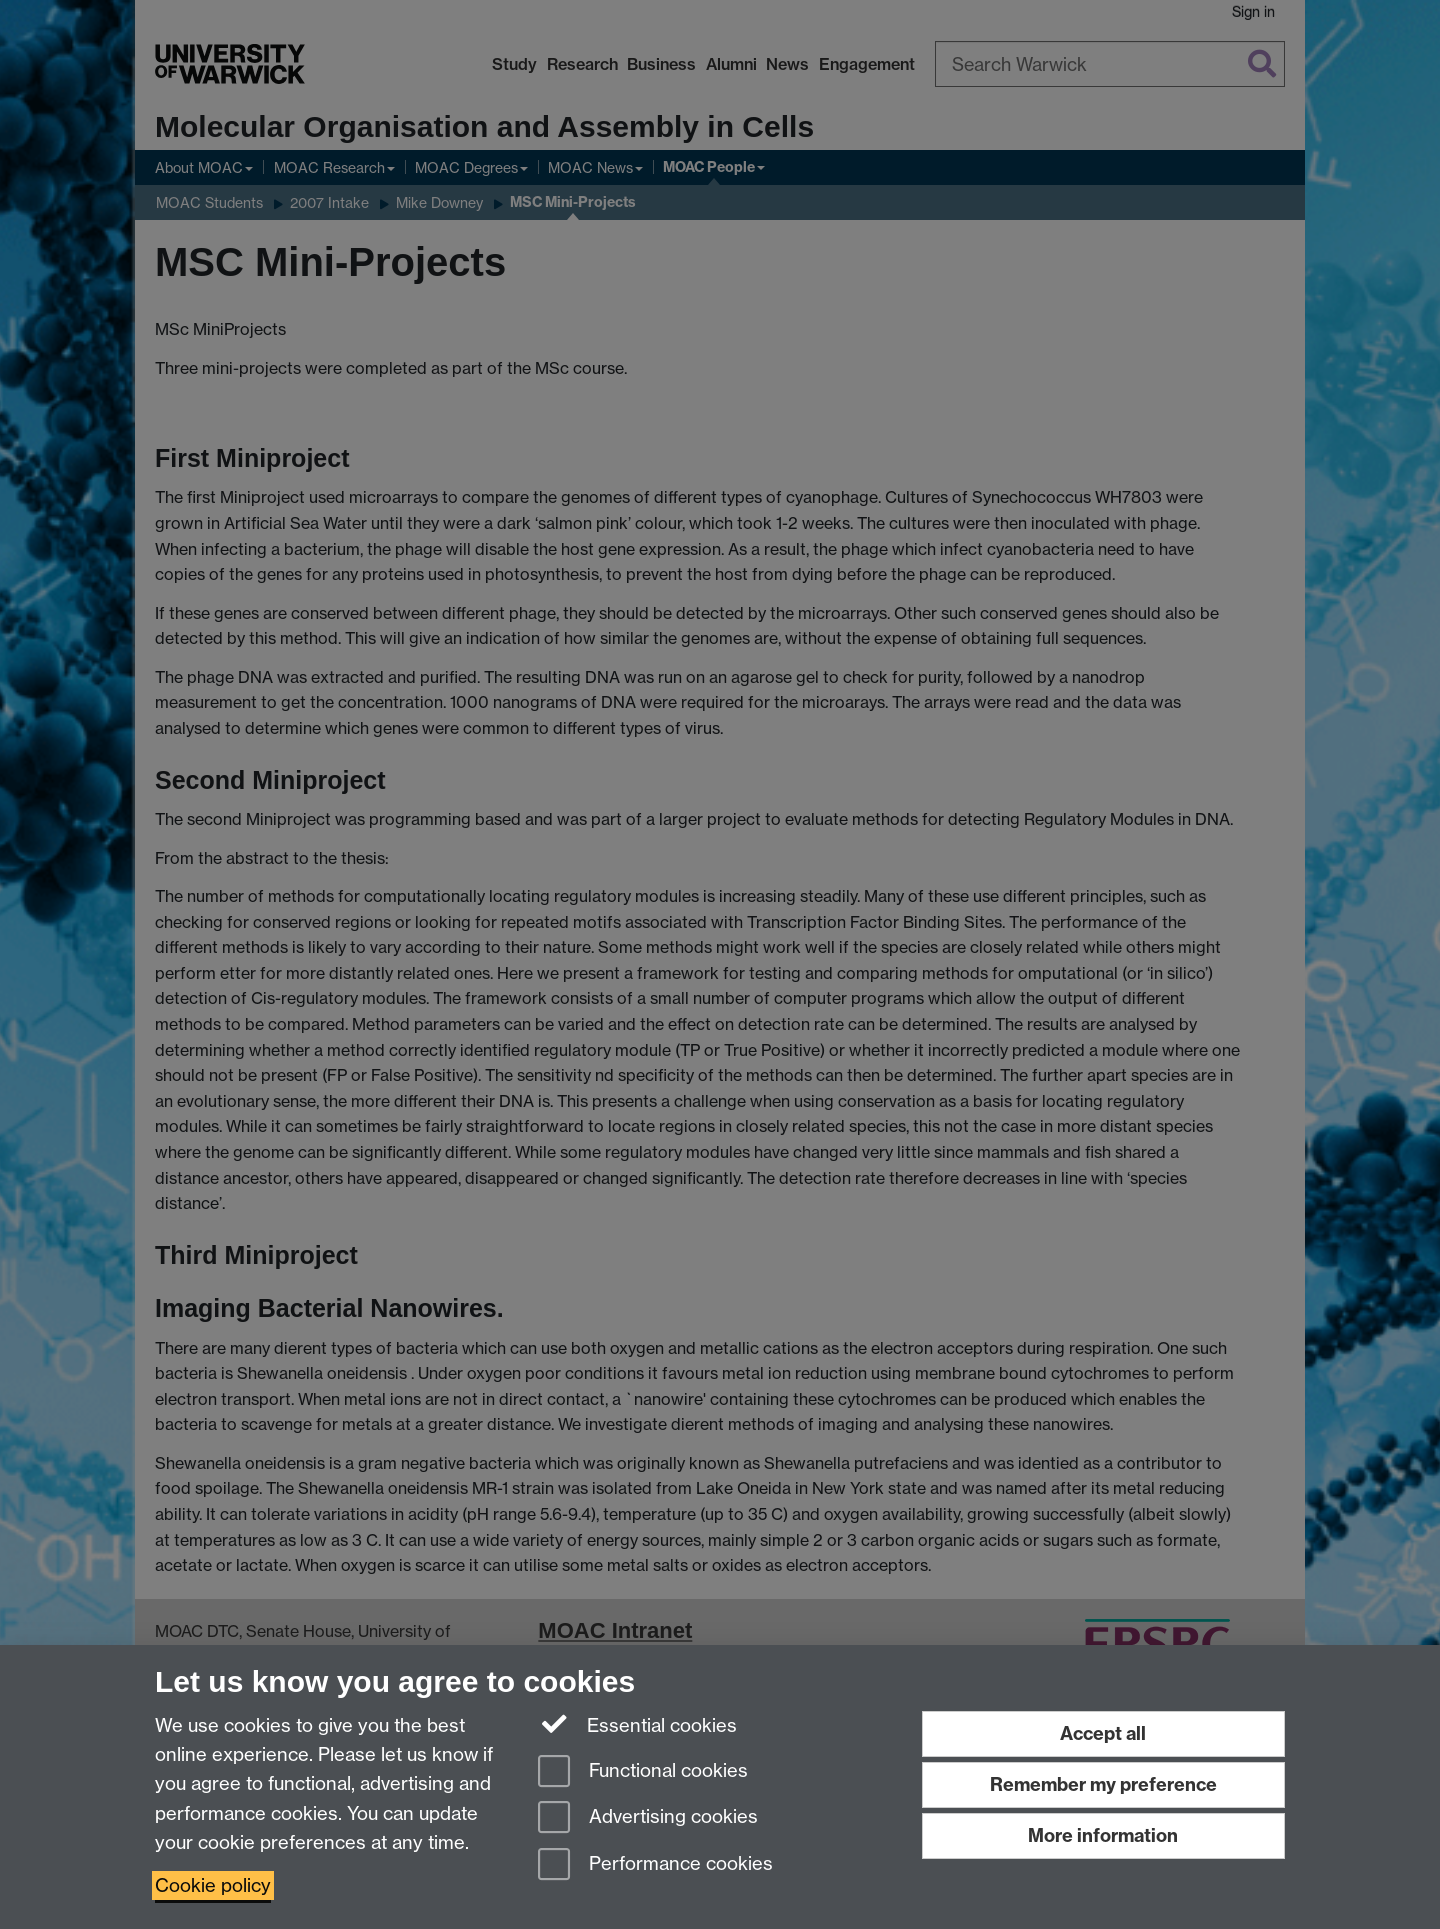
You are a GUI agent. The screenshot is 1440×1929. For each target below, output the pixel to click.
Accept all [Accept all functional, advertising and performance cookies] (1103, 1733)
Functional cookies (643, 1772)
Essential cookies (637, 1724)
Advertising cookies (648, 1818)
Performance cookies (655, 1865)
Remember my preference (1103, 1784)
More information (1103, 1835)
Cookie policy (213, 1885)
